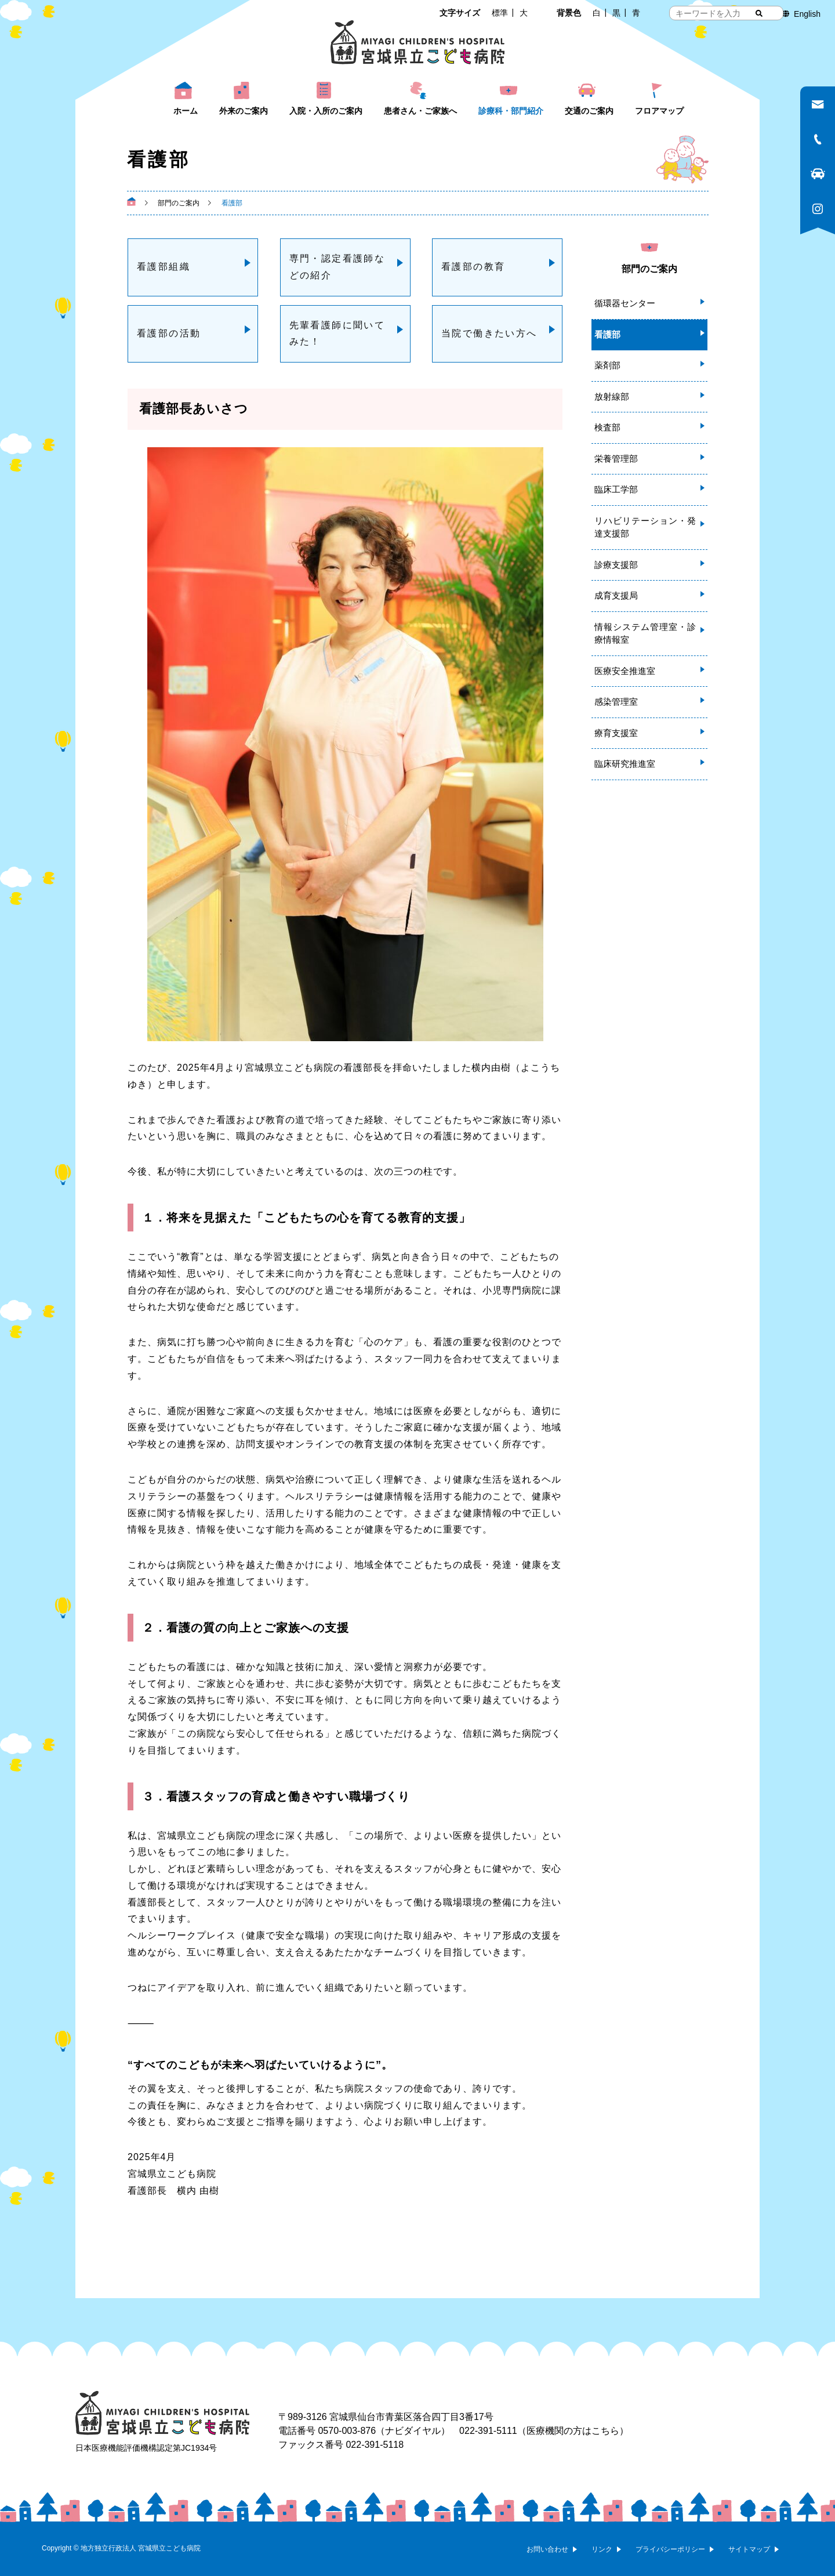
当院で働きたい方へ (489, 333)
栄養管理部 (616, 458)
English (807, 14)
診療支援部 (616, 565)
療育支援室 (616, 733)
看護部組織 (163, 266)
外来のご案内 (243, 110)
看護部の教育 (473, 266)
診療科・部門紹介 (510, 110)
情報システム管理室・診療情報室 (645, 633)
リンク (601, 2549)
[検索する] (759, 13)
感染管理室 (616, 702)
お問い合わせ (547, 2549)
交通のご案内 (589, 110)
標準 (500, 12)
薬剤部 (607, 365)
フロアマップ (659, 110)
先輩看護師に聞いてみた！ (337, 333)
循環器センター (624, 303)
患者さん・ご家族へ (420, 110)
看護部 (607, 334)
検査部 (607, 427)
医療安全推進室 (624, 671)
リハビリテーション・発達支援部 (645, 527)
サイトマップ (749, 2549)
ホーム (185, 110)
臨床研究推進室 (624, 764)
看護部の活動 (169, 333)
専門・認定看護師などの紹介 (337, 266)
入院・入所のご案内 (325, 110)
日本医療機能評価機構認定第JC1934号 (146, 2447)
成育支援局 (616, 595)
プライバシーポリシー (670, 2549)
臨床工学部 (616, 489)
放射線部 (611, 396)
